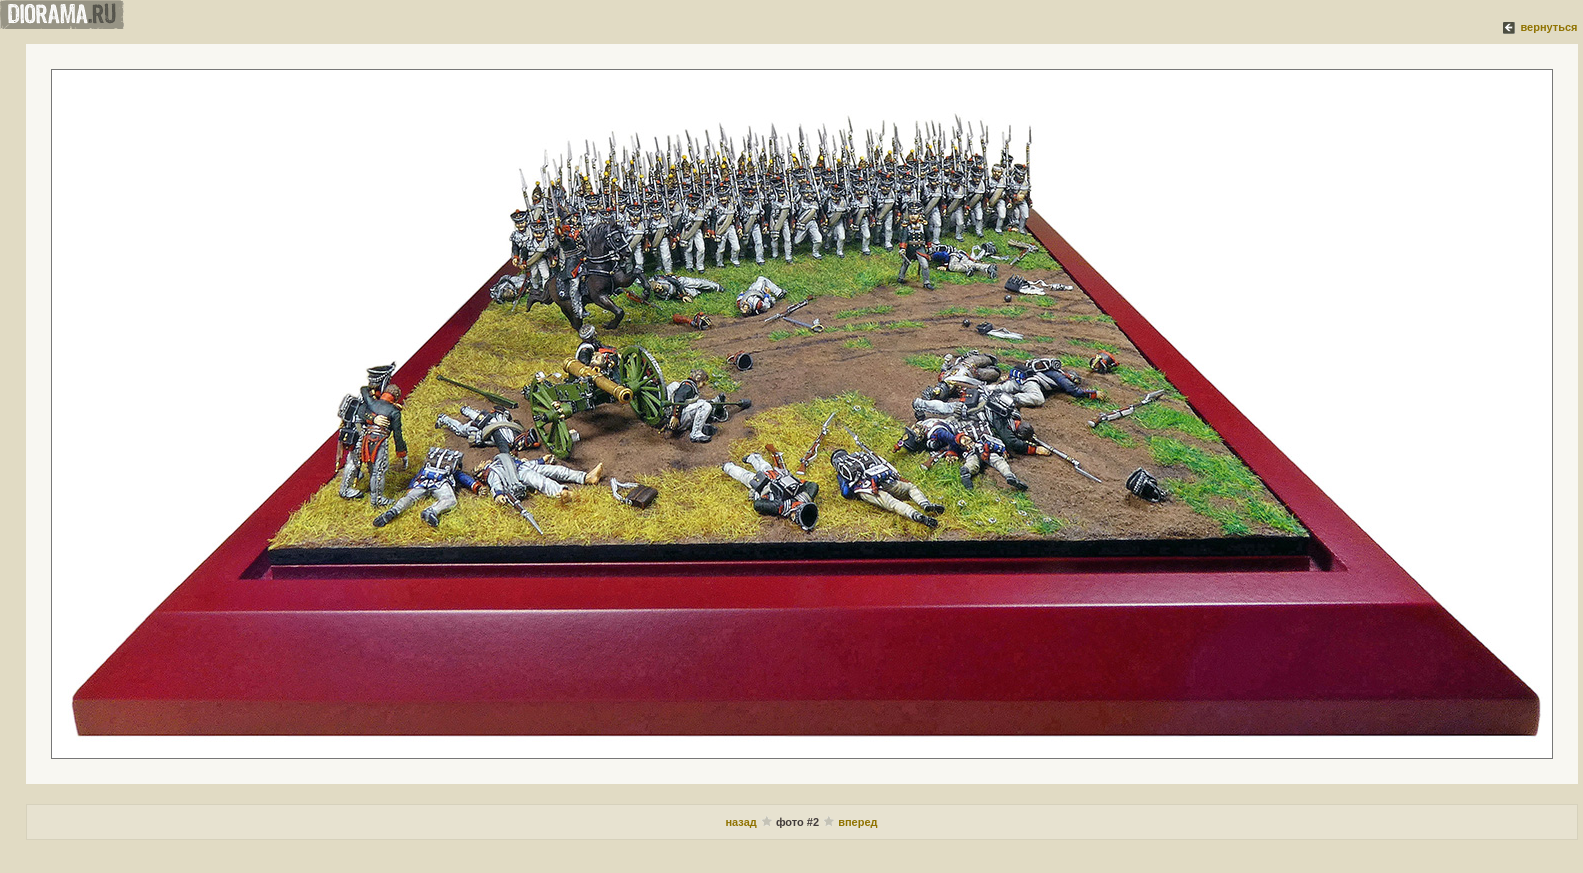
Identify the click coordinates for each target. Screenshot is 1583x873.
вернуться (1548, 27)
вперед (857, 822)
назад (742, 822)
